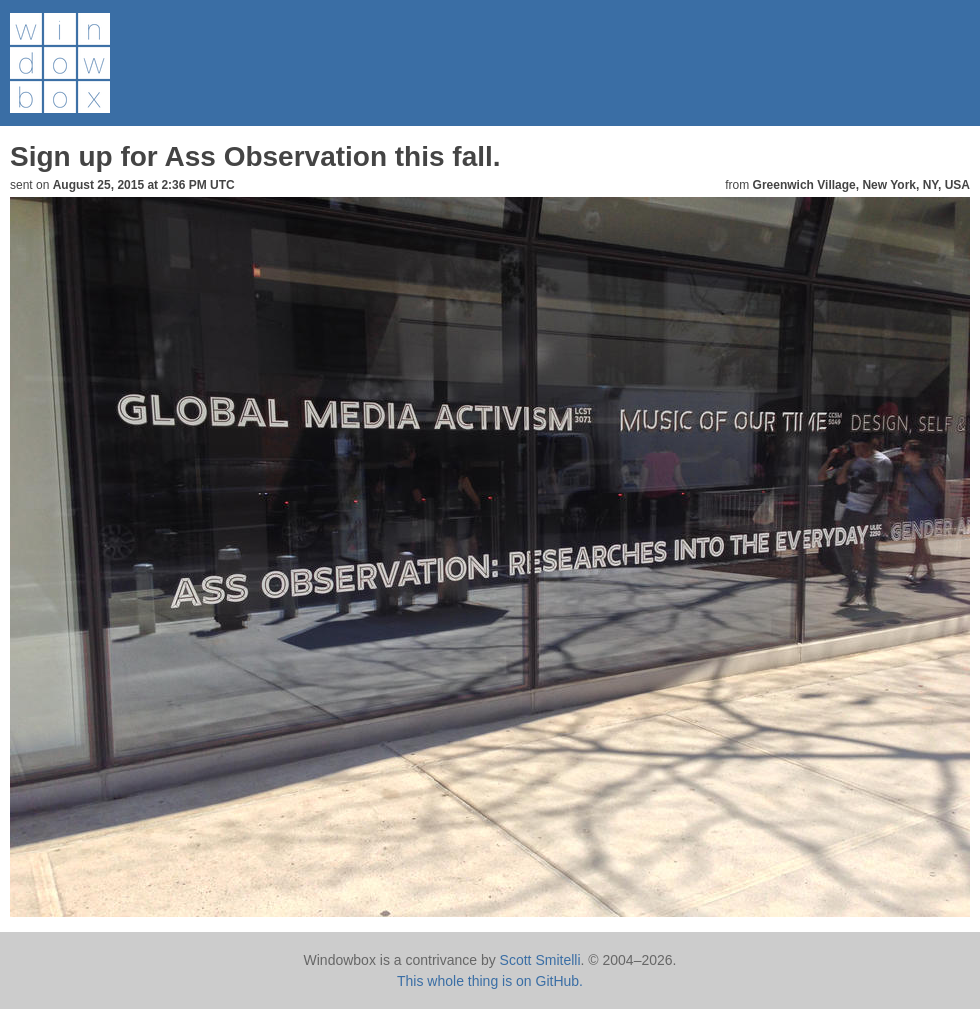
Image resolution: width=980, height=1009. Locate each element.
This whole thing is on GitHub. (490, 981)
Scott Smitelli (540, 960)
